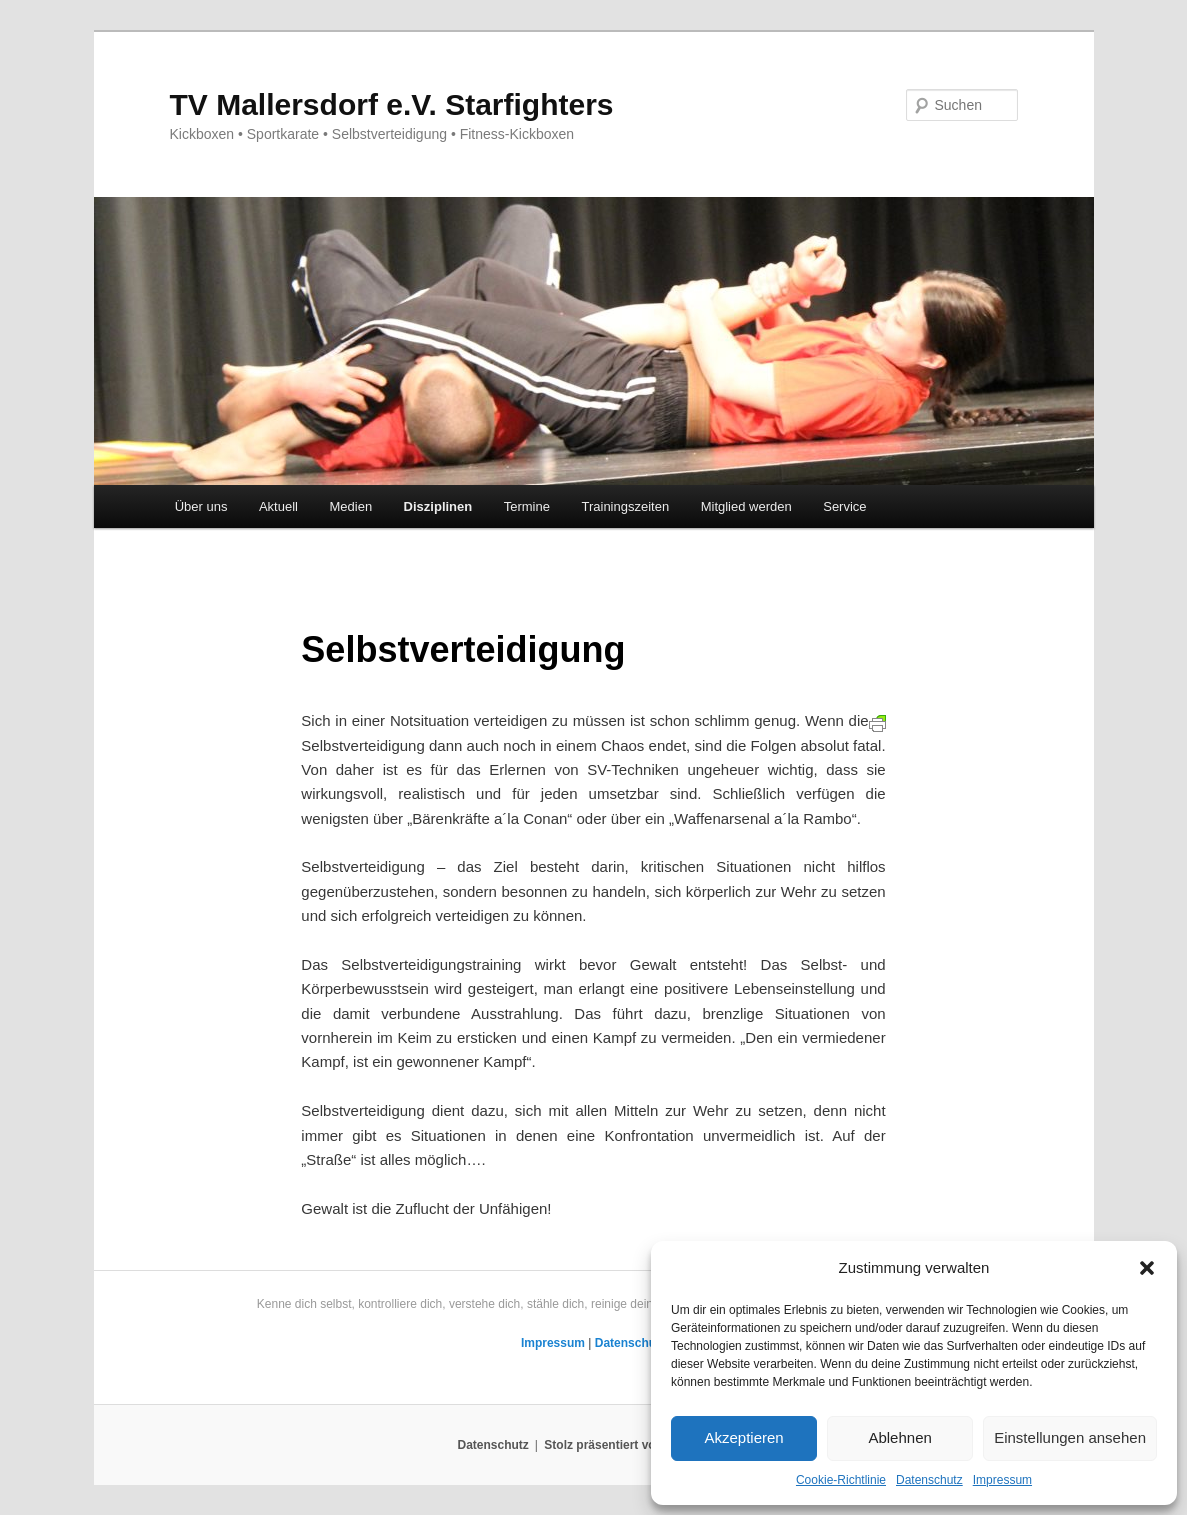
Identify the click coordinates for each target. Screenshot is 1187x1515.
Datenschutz (929, 1480)
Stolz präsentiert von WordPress (636, 1445)
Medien (350, 506)
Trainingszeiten (625, 506)
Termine (527, 506)
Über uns (201, 506)
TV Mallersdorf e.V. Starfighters (392, 104)
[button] (1147, 1268)
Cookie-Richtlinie (841, 1480)
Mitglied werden (746, 506)
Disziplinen (438, 506)
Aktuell (278, 506)
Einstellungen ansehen (1070, 1437)
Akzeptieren (743, 1437)
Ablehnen (899, 1437)
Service (844, 506)
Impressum (1002, 1480)
